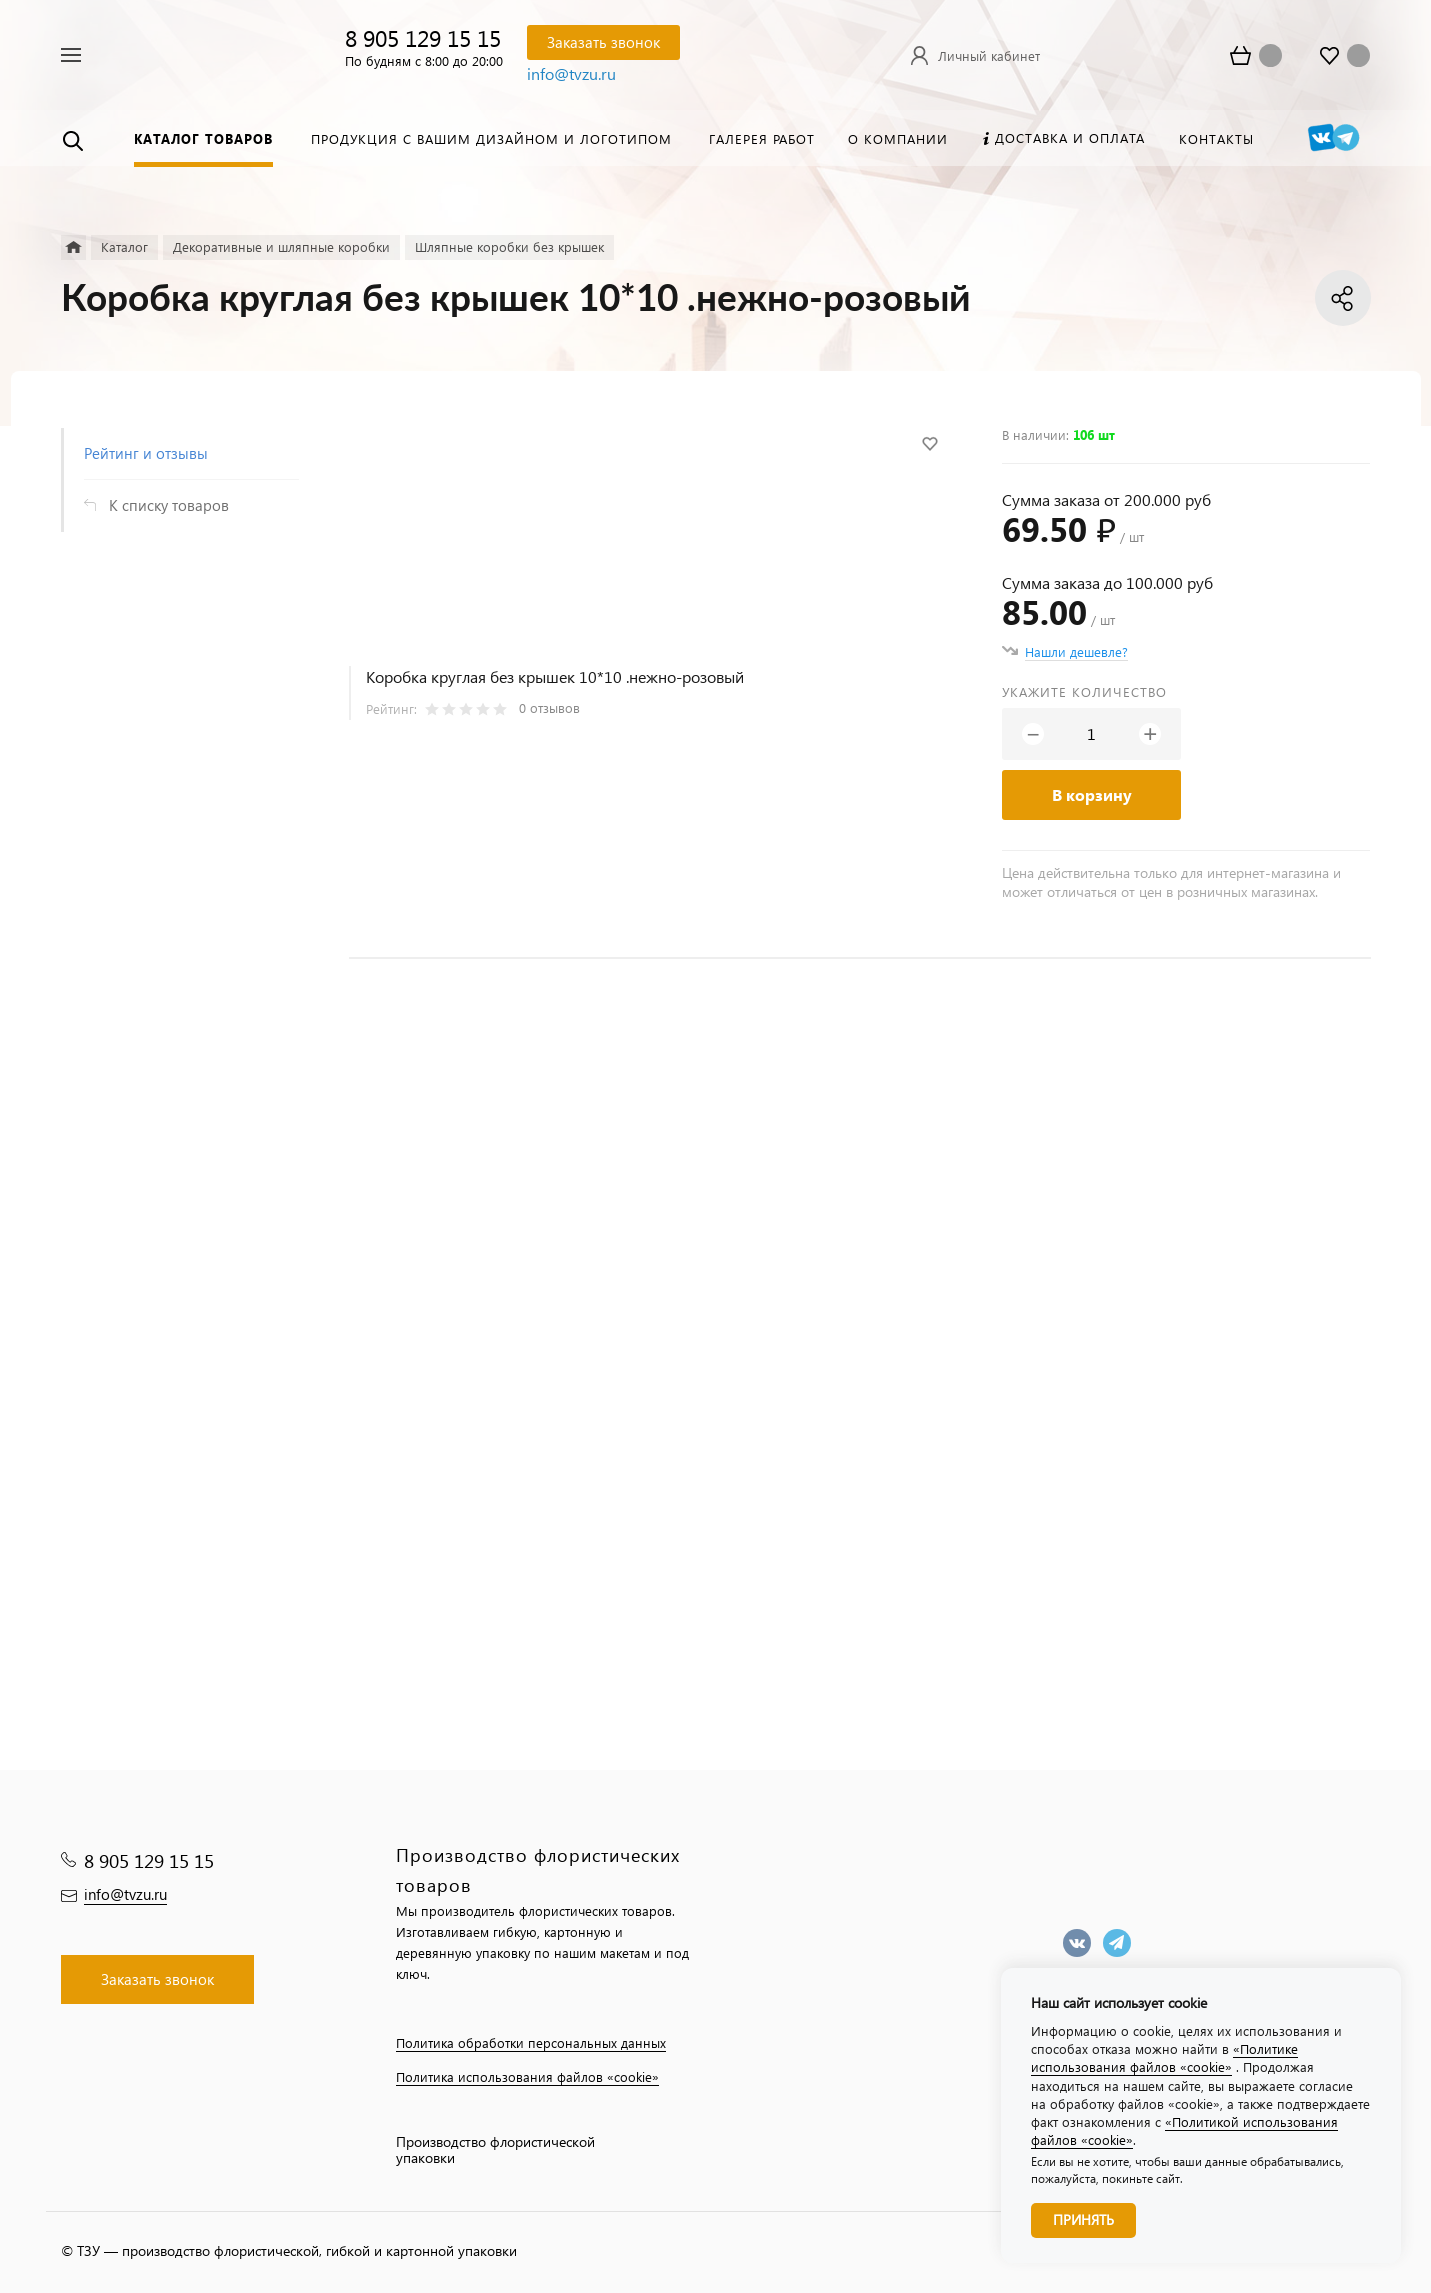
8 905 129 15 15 (423, 37)
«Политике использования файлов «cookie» (1164, 2057)
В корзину (1092, 794)
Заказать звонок (603, 42)
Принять (1083, 2219)
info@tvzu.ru (571, 73)
